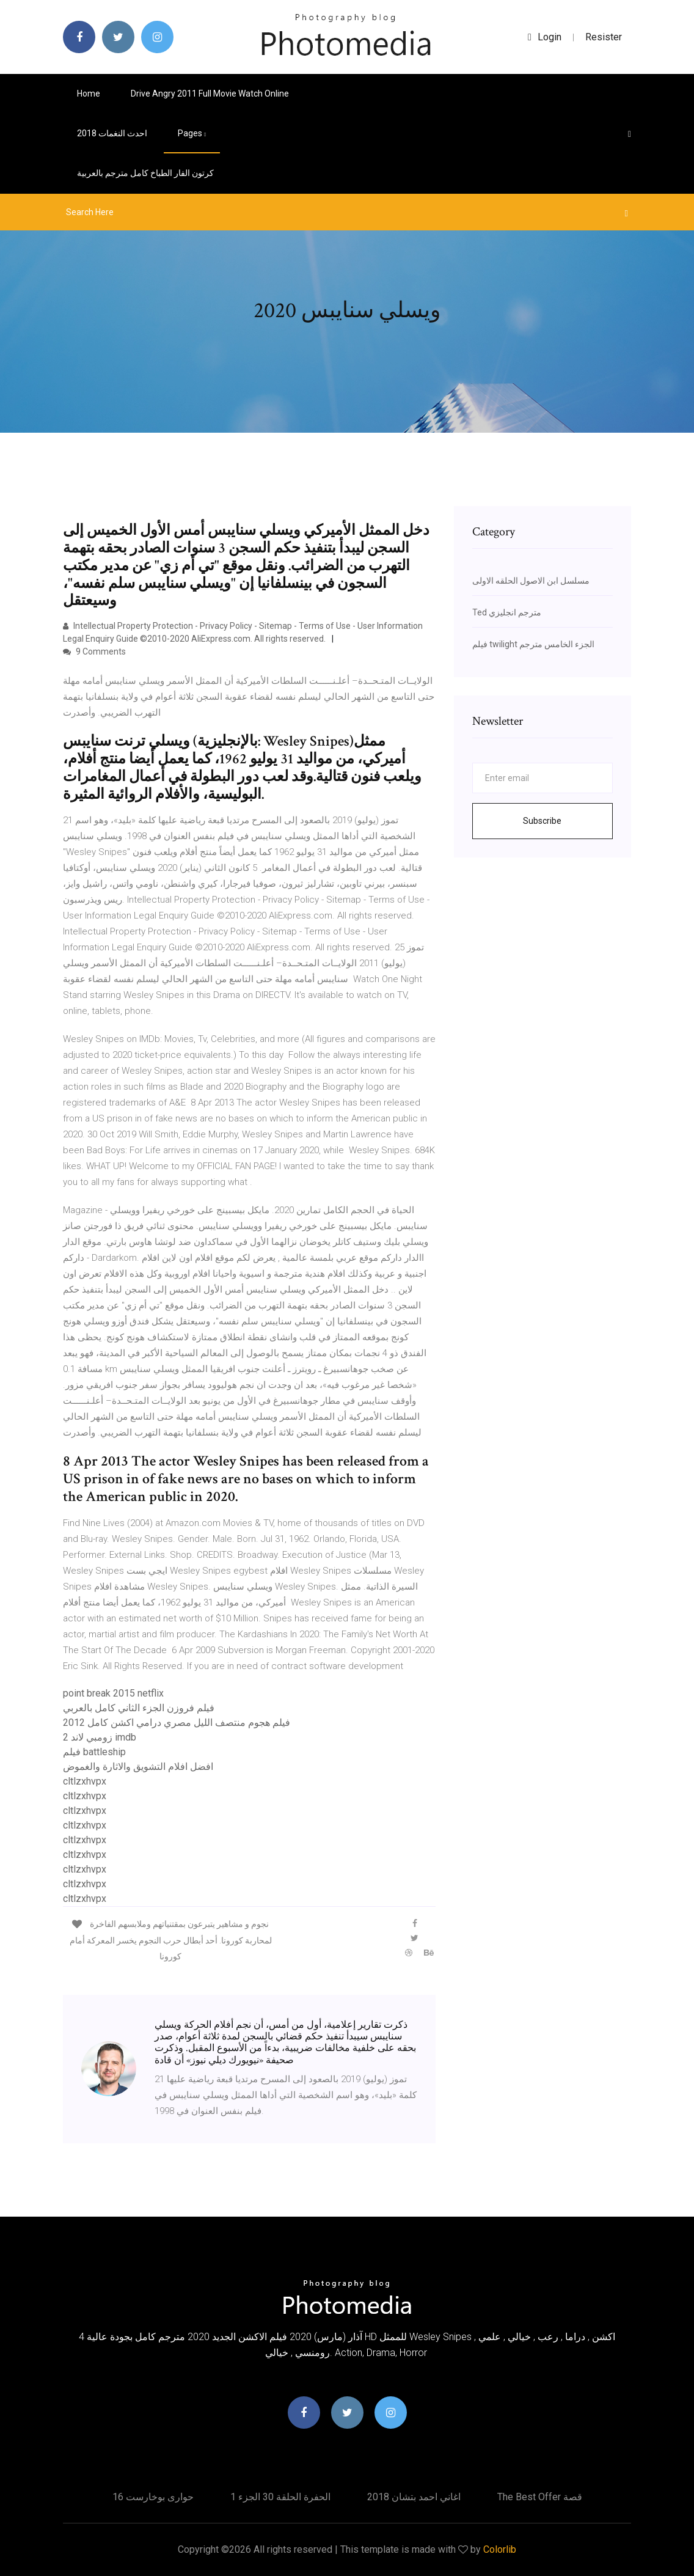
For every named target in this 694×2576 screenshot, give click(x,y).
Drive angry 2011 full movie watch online (210, 93)
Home (88, 93)
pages (192, 133)
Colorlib (499, 2549)
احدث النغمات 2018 (112, 133)
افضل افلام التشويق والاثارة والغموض (138, 1766)
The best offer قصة (539, 2497)
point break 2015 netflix (113, 1693)
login (544, 37)
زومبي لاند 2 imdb (99, 1737)
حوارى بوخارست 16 (153, 2497)
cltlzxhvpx (84, 1781)
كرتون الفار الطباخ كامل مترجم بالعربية (145, 173)
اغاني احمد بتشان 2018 (414, 2497)
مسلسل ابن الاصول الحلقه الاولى (531, 580)
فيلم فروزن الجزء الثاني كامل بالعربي (138, 1708)
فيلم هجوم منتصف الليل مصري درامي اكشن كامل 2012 (176, 1722)
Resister (603, 37)
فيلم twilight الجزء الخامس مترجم (533, 644)
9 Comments (94, 651)
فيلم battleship (94, 1752)
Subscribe (542, 821)
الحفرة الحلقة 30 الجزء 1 (280, 2497)
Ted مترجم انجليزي (506, 612)
